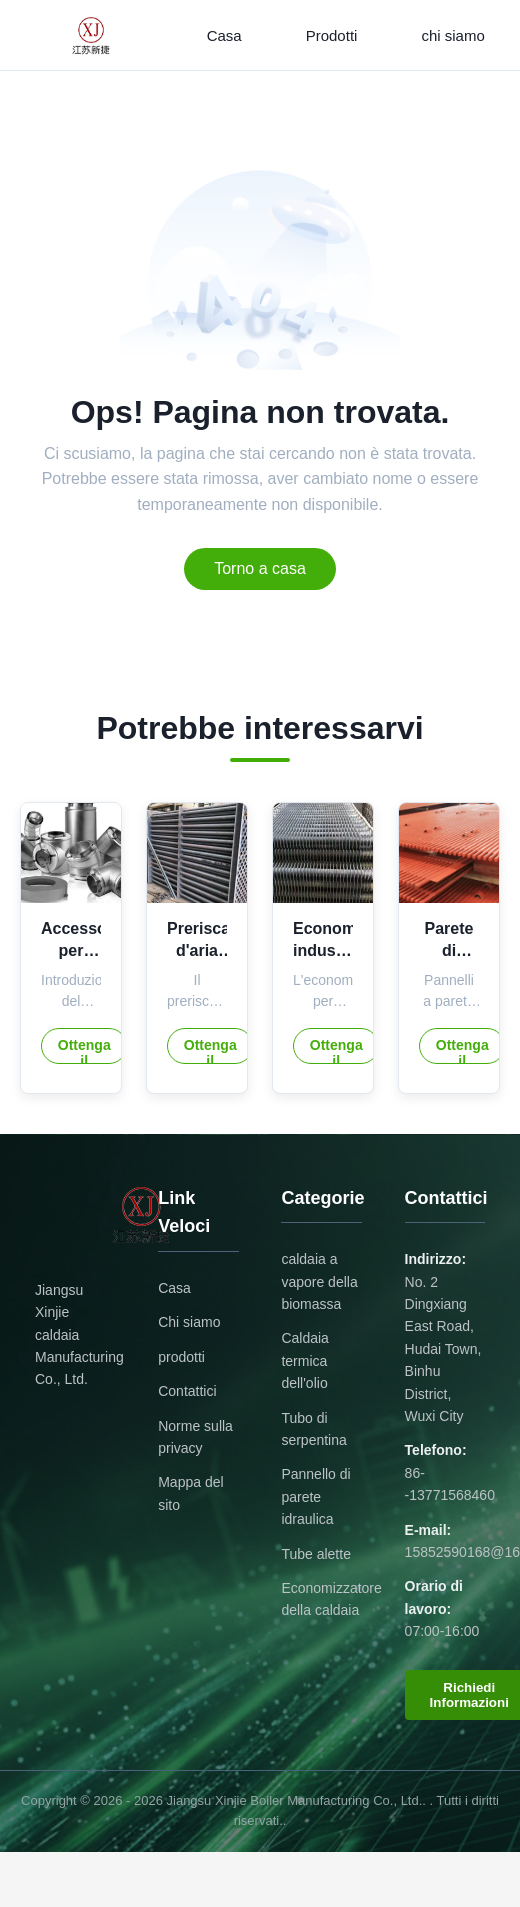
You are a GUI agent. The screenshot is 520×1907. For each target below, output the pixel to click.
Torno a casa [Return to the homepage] (260, 568)
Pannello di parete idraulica (315, 1496)
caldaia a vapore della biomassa (319, 1281)
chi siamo (452, 35)
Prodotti (332, 35)
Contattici (187, 1391)
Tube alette (316, 1554)
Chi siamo (189, 1322)
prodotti (181, 1357)
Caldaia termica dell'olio (304, 1360)
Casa (224, 35)
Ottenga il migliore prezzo (84, 1050)
